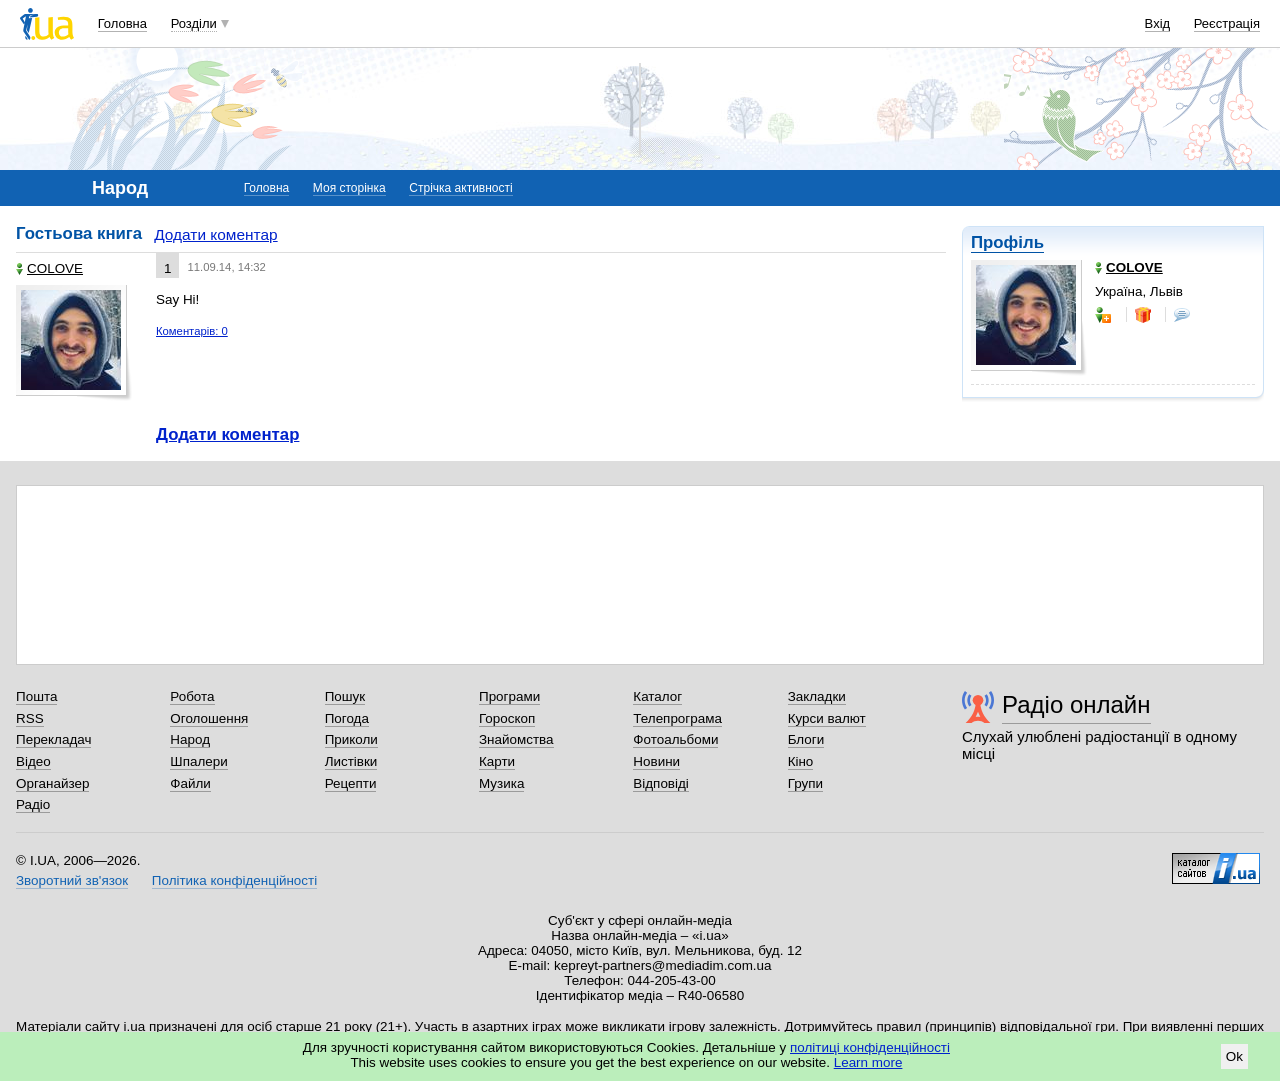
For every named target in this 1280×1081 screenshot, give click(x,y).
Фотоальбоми (675, 739)
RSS (30, 718)
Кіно (801, 761)
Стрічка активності (460, 188)
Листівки (351, 761)
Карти (497, 761)
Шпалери (198, 761)
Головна (122, 23)
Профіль (1007, 242)
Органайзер (52, 783)
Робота (192, 696)
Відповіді (661, 783)
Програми (509, 696)
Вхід (1158, 23)
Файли (190, 783)
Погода (347, 718)
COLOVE (49, 268)
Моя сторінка (349, 188)
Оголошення (209, 718)
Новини (656, 761)
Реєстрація (1227, 23)
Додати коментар (215, 234)
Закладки (817, 696)
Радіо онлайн (1076, 704)
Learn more (868, 1062)
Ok (1234, 1056)
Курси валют (827, 718)
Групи (805, 783)
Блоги (806, 739)
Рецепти (351, 783)
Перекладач (53, 739)
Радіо (33, 804)
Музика (501, 783)
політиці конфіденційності (870, 1047)
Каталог (657, 696)
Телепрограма (677, 718)
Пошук (345, 696)
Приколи (351, 739)
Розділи (194, 23)
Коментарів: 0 (192, 331)
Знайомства (516, 739)
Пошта (36, 696)
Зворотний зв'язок (72, 880)
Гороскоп (507, 718)
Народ (190, 739)
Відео (33, 761)
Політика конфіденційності (234, 880)
